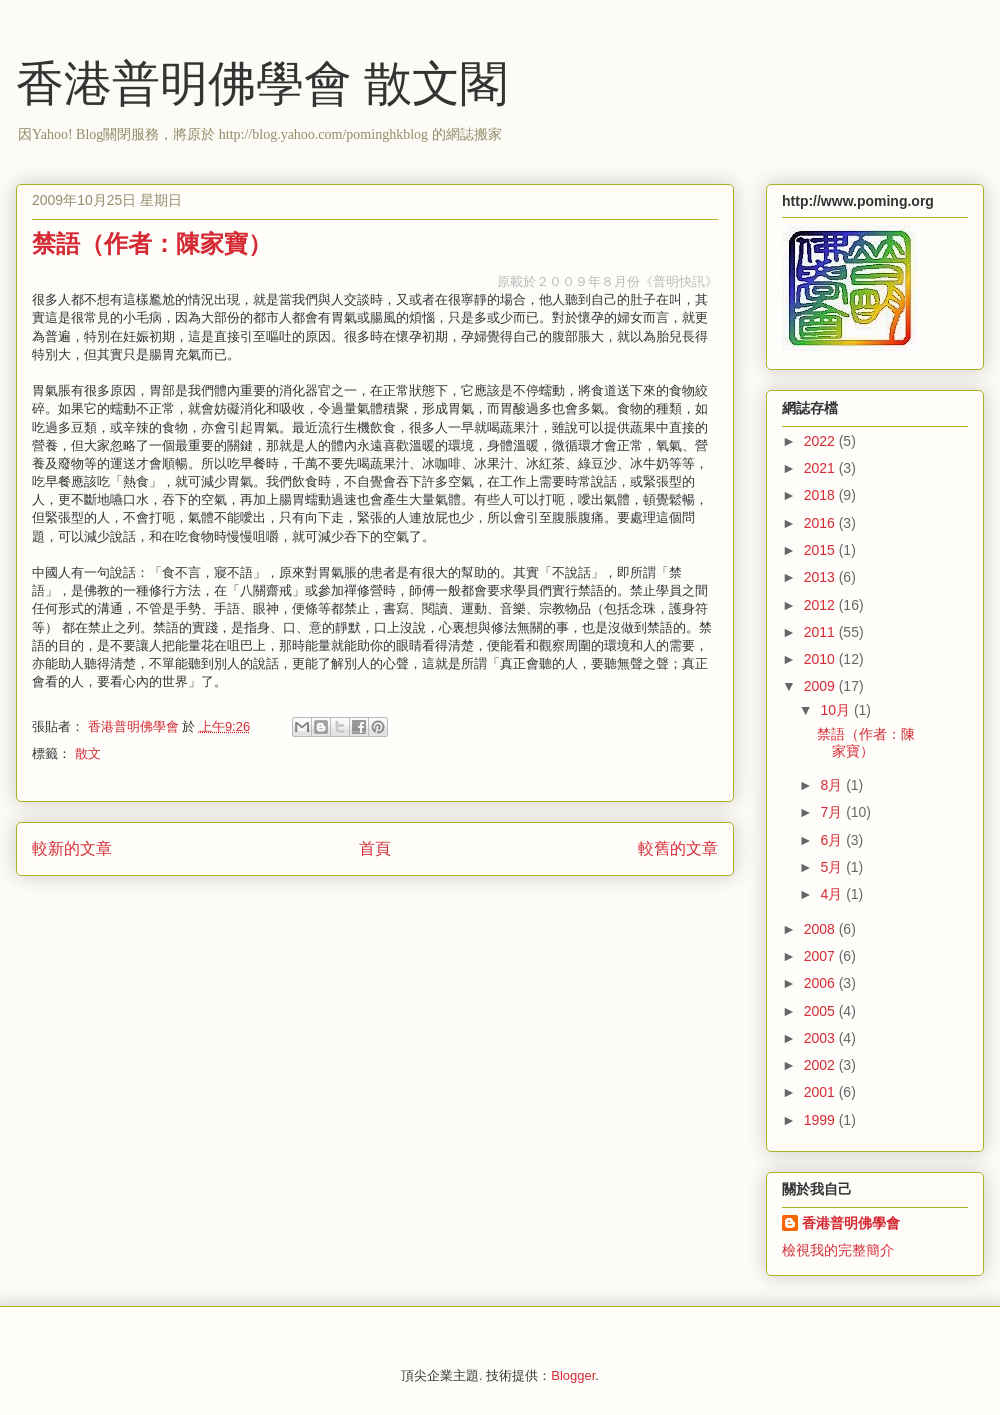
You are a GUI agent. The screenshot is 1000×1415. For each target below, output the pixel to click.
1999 (821, 1120)
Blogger (573, 1375)
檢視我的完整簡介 (838, 1250)
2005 (821, 1011)
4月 (833, 894)
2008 (821, 929)
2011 (821, 632)
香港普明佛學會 (851, 1223)
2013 (821, 577)
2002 (821, 1065)
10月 (836, 710)
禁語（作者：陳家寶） (866, 742)
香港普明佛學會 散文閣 (262, 83)
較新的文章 (72, 848)
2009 (821, 686)
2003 (821, 1038)
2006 (821, 983)
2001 (821, 1092)
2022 (821, 441)
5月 (833, 867)
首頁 (375, 848)
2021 (821, 468)
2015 (821, 550)
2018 (821, 495)
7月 (833, 812)
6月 (833, 840)
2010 (821, 659)
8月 (833, 785)
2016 (821, 523)
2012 (821, 605)
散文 (88, 753)
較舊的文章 (678, 848)
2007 (821, 956)
